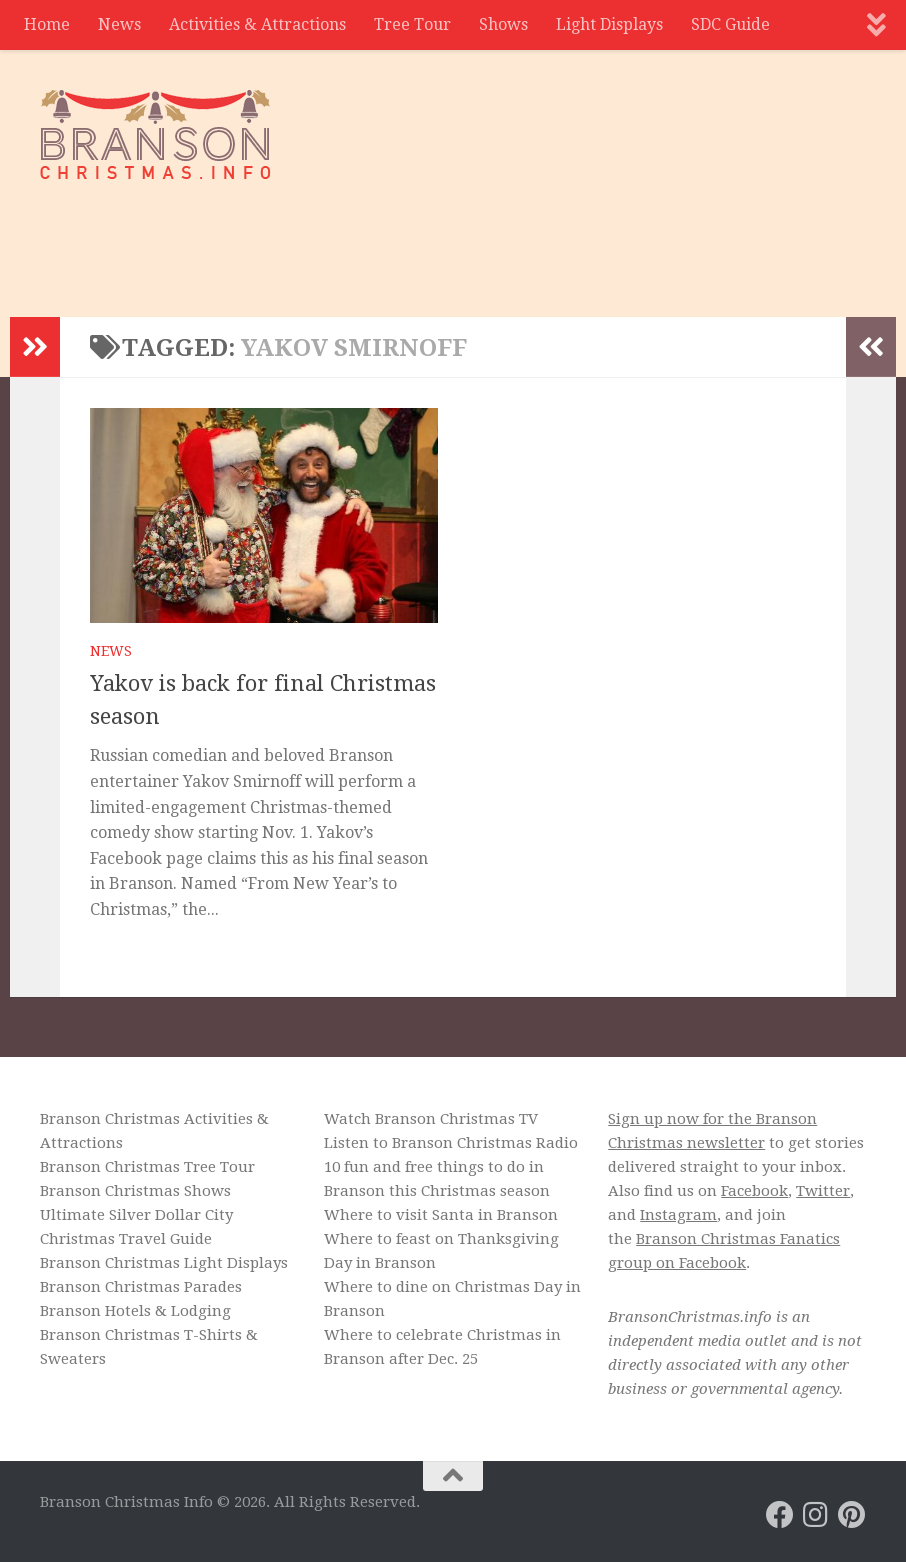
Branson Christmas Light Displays (164, 1263)
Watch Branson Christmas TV (431, 1119)
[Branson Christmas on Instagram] (816, 1515)
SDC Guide (730, 24)
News (119, 24)
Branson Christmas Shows (135, 1191)
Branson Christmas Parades (141, 1287)
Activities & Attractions (257, 24)
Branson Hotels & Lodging (135, 1311)
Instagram (678, 1215)
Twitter (823, 1191)
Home (47, 24)
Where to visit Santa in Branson (441, 1215)
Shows (503, 24)
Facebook (754, 1191)
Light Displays (609, 24)
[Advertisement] (502, 235)
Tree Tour (412, 24)
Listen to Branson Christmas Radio (451, 1143)
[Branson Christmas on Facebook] (780, 1515)
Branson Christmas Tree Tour (147, 1167)
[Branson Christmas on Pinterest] (852, 1515)
